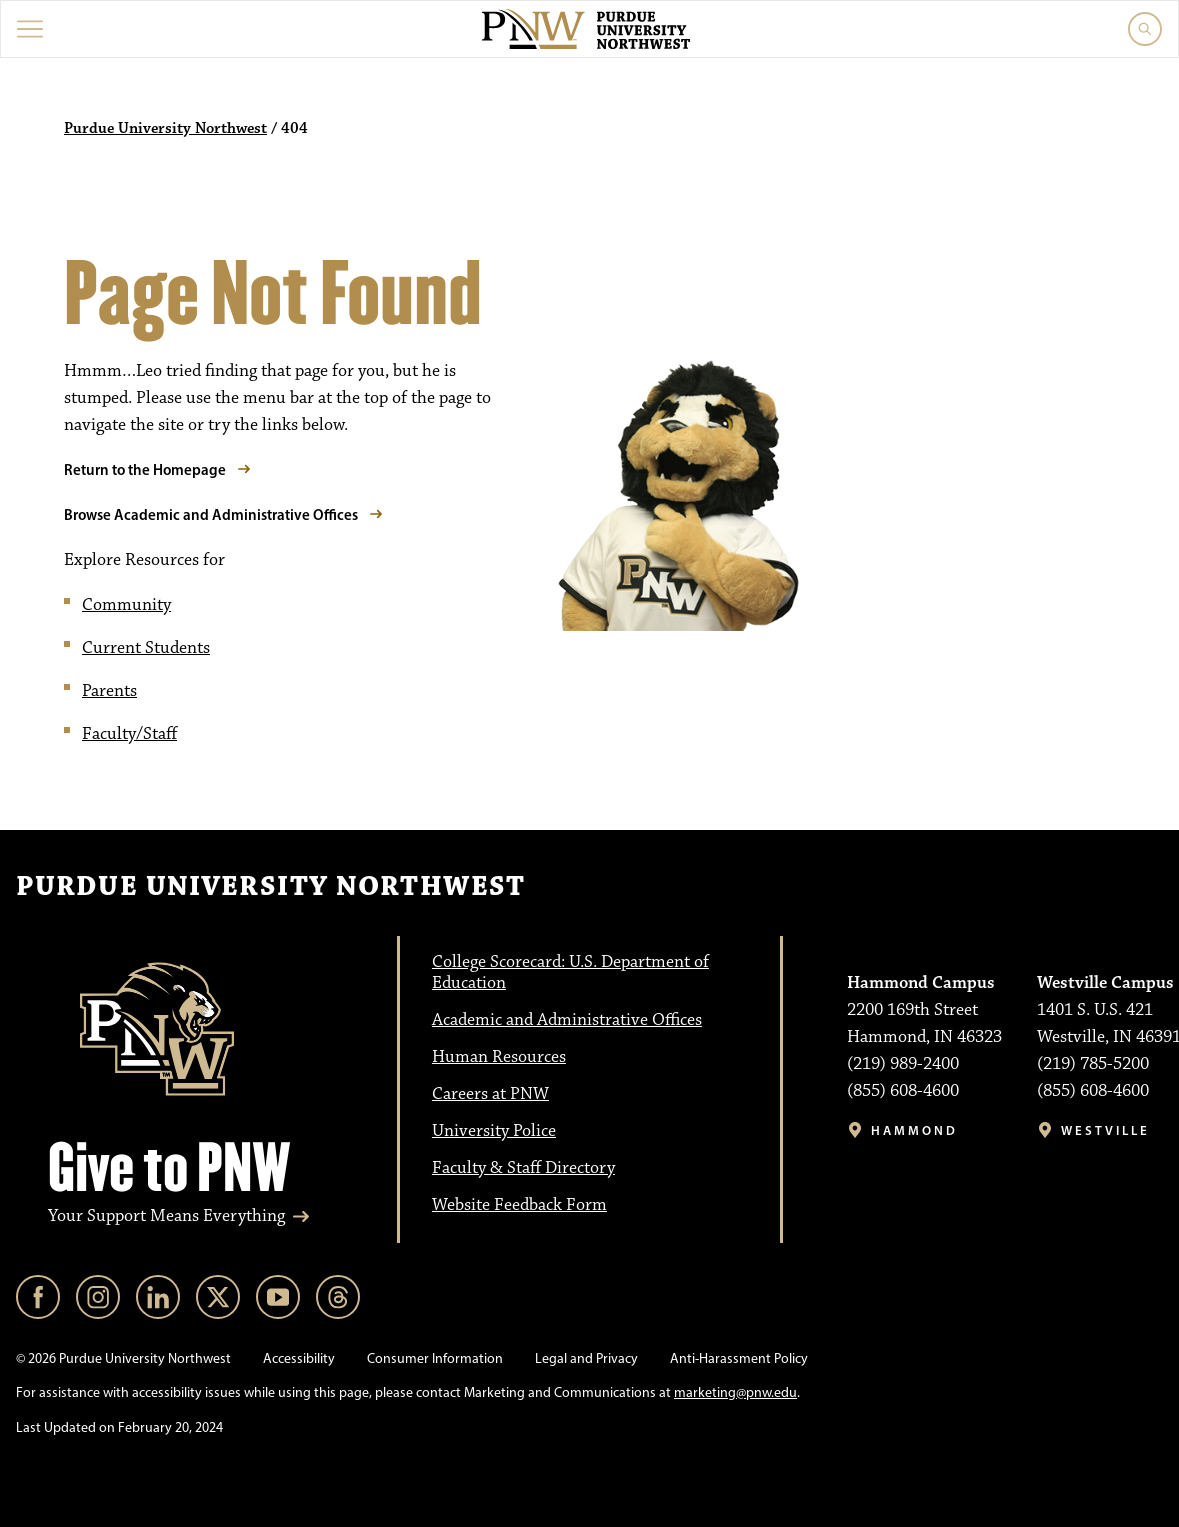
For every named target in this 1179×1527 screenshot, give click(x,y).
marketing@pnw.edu (735, 1392)
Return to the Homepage (145, 469)
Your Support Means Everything (166, 1216)
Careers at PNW (490, 1094)
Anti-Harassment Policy (739, 1358)
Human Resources (499, 1057)
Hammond (914, 1130)
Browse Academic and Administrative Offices (211, 514)
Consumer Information (435, 1358)
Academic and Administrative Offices (567, 1020)
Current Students (146, 648)
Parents (109, 691)
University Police (494, 1131)
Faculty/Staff (129, 734)
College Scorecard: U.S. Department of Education (570, 972)
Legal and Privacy (586, 1358)
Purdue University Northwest (165, 129)
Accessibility (299, 1358)
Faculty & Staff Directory (523, 1168)
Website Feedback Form (519, 1205)
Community (126, 605)
